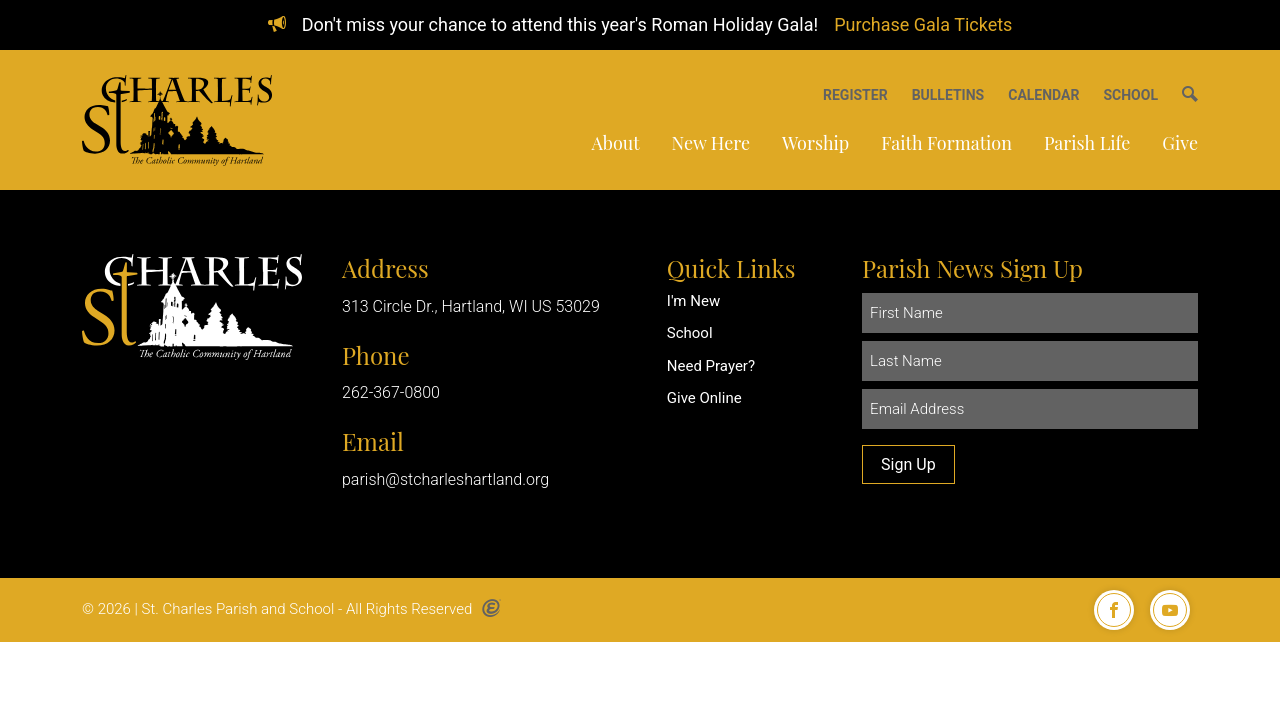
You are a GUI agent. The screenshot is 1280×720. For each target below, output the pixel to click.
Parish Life (1087, 143)
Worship (815, 143)
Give (1180, 143)
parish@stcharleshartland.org (445, 479)
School (690, 333)
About (615, 143)
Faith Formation (946, 143)
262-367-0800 (391, 392)
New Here (711, 143)
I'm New (693, 301)
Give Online (704, 398)
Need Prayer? (711, 366)
